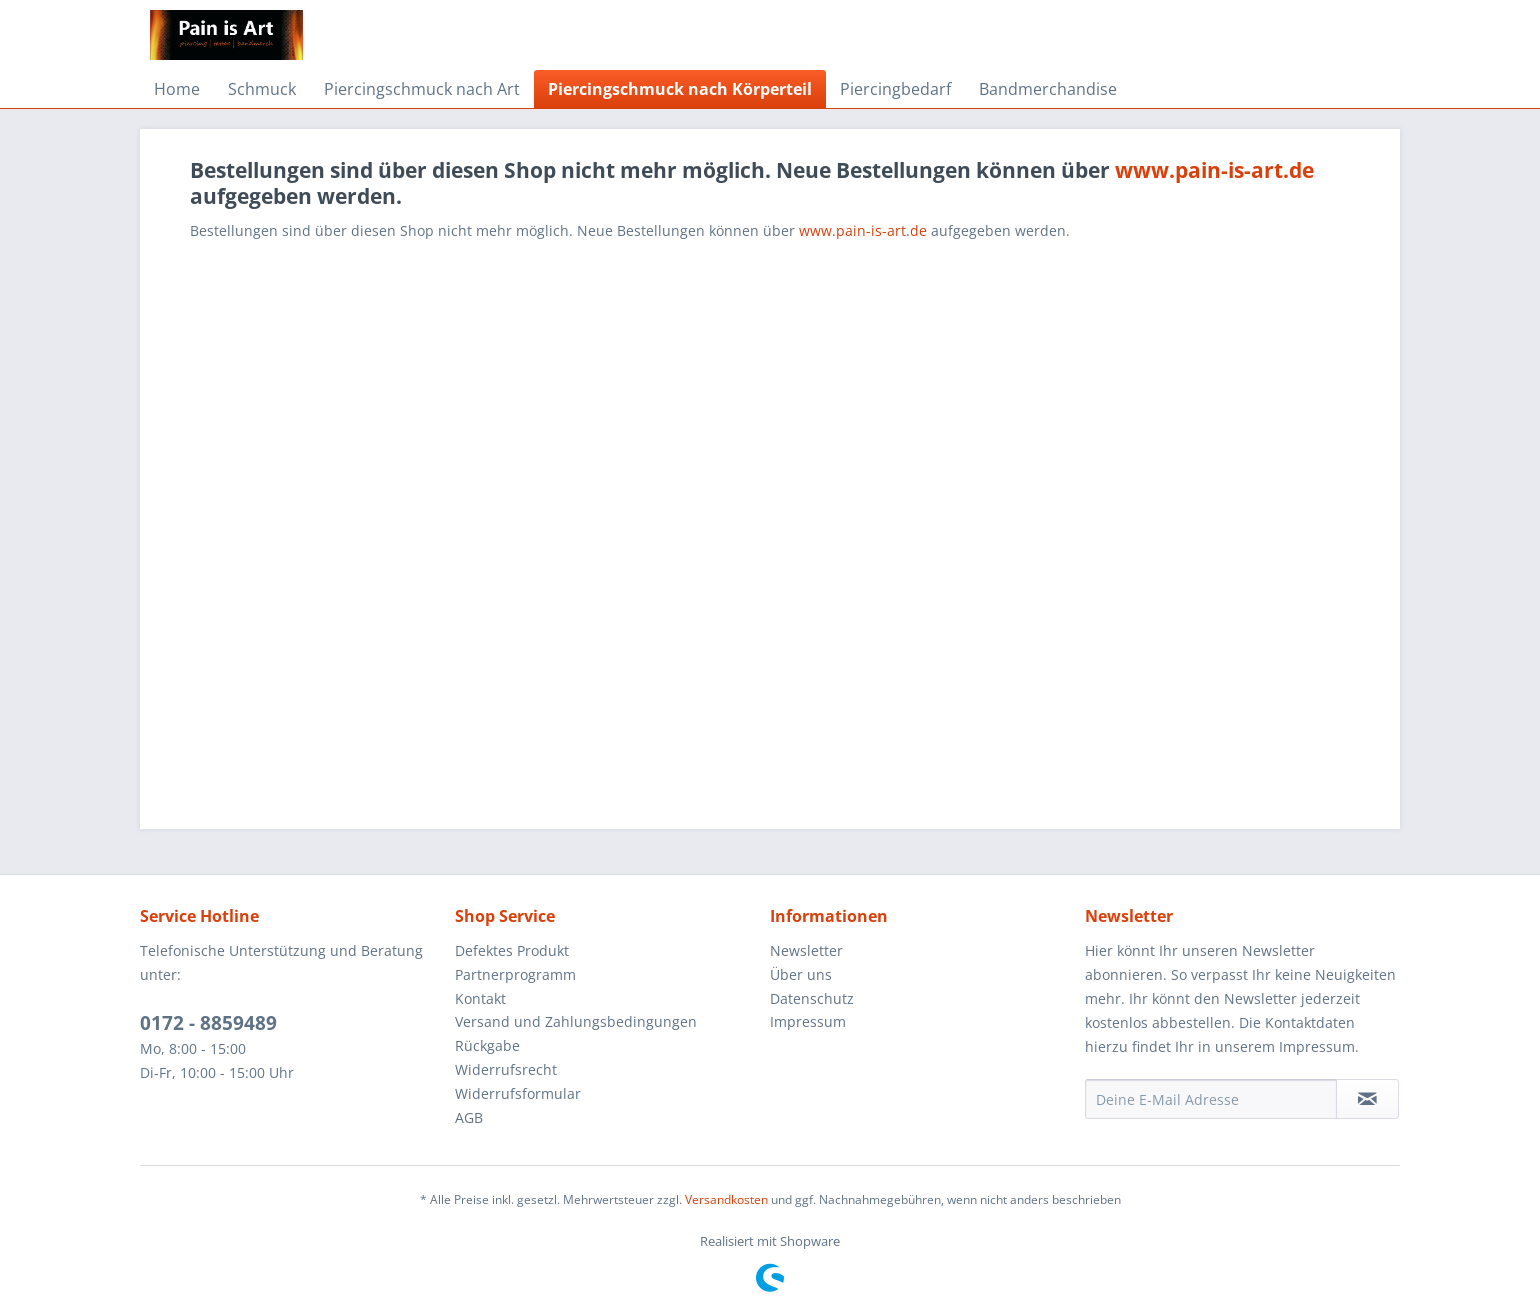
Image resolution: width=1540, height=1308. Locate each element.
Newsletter (806, 950)
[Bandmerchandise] (1048, 89)
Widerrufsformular (518, 1093)
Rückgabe (487, 1045)
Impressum (808, 1021)
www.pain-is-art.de (1214, 170)
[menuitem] (177, 89)
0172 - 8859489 (208, 1023)
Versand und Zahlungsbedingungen (576, 1021)
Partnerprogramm (515, 974)
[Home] (177, 89)
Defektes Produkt (512, 950)
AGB (469, 1117)
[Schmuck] (262, 89)
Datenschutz (812, 998)
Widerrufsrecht (506, 1069)
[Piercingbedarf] (895, 89)
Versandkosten (726, 1199)
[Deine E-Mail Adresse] (1211, 1099)
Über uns (801, 974)
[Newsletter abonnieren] (1367, 1099)
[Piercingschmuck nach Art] (422, 89)
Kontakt (480, 998)
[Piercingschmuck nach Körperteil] (680, 89)
